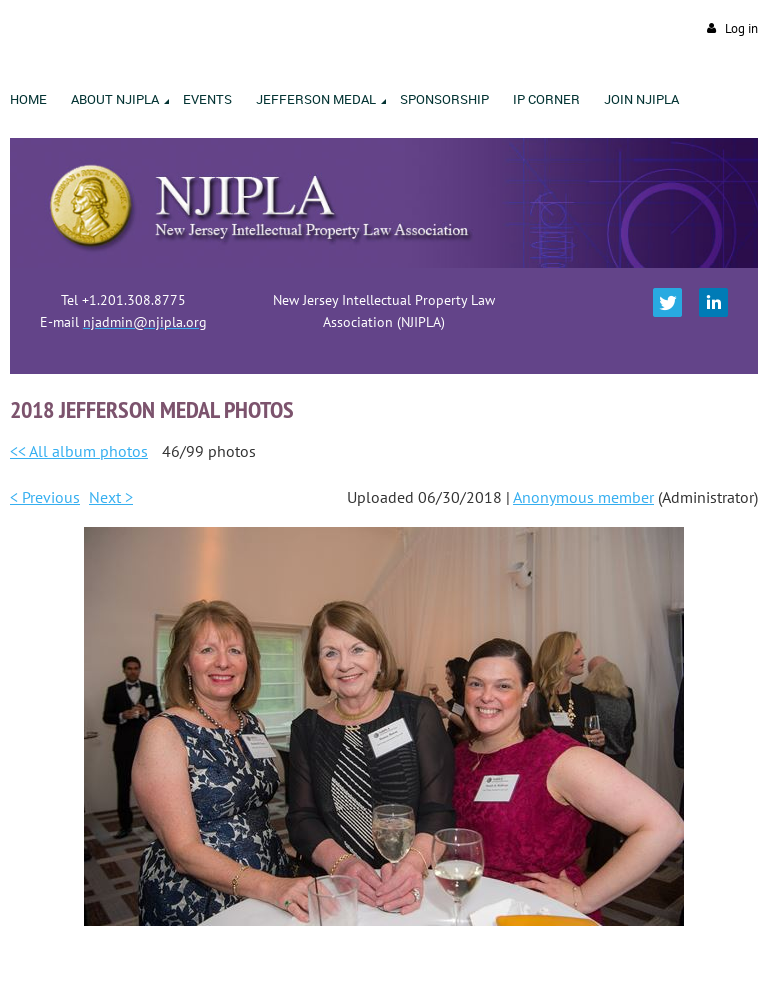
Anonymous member (583, 497)
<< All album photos (79, 451)
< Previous (45, 497)
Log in (741, 28)
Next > (111, 497)
